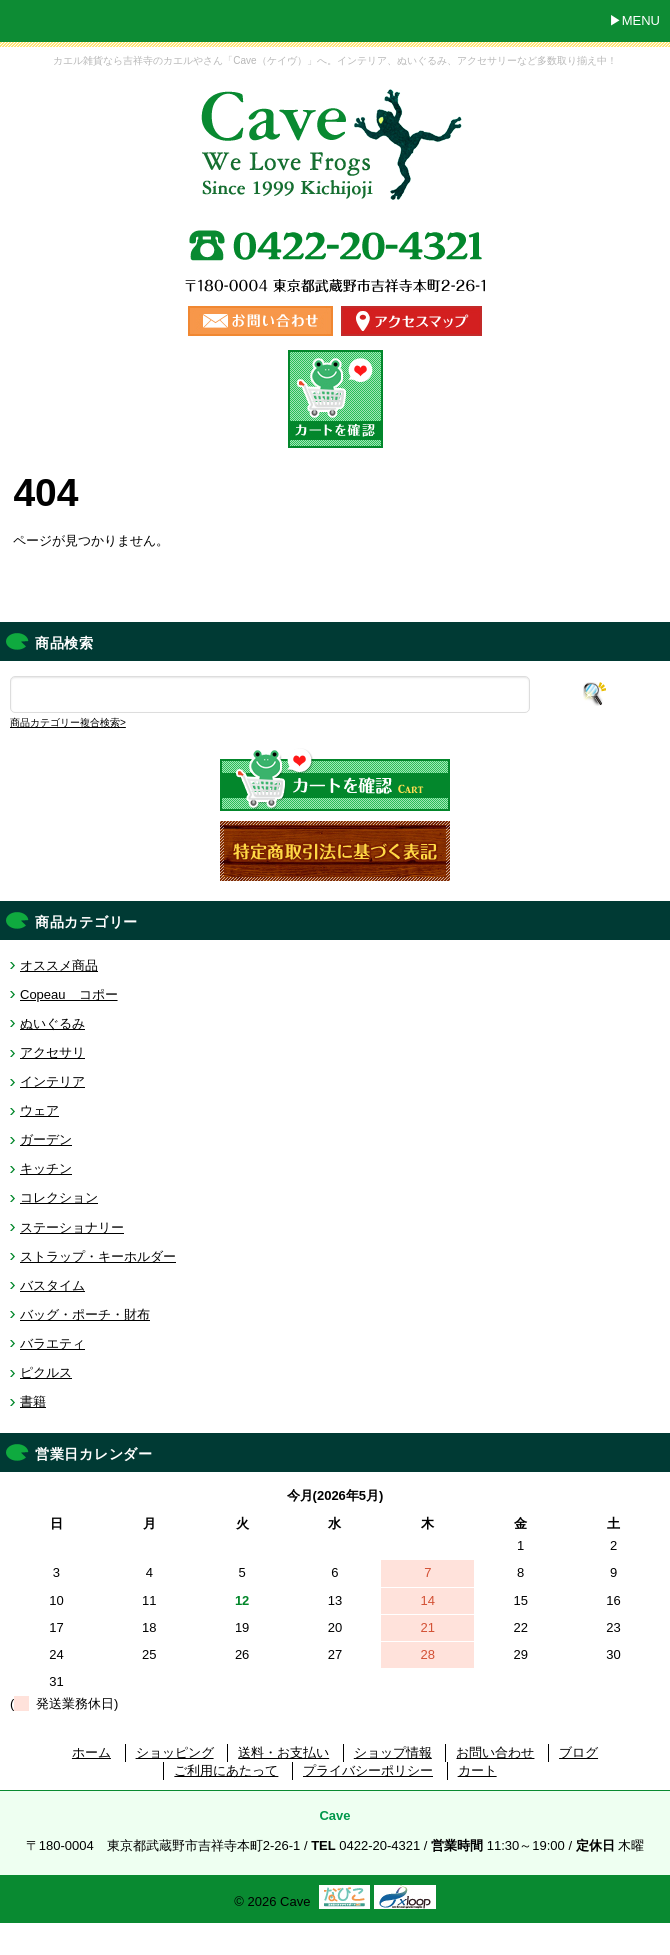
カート (477, 1770)
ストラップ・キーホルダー (98, 1256)
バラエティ (52, 1343)
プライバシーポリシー (368, 1770)
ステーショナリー (72, 1227)
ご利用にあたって (226, 1770)
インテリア (52, 1081)
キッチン (46, 1168)
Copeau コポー (69, 994)
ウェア (39, 1110)
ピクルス (46, 1372)
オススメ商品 (59, 965)
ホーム (91, 1752)
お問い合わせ (495, 1752)
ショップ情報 (393, 1752)
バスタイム (52, 1285)
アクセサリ (52, 1052)
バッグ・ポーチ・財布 (85, 1314)
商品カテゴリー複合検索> (68, 722)
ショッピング (175, 1752)
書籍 (33, 1401)
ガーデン (46, 1139)
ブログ (578, 1752)
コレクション (59, 1197)
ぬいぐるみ (52, 1023)
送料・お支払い (283, 1752)
